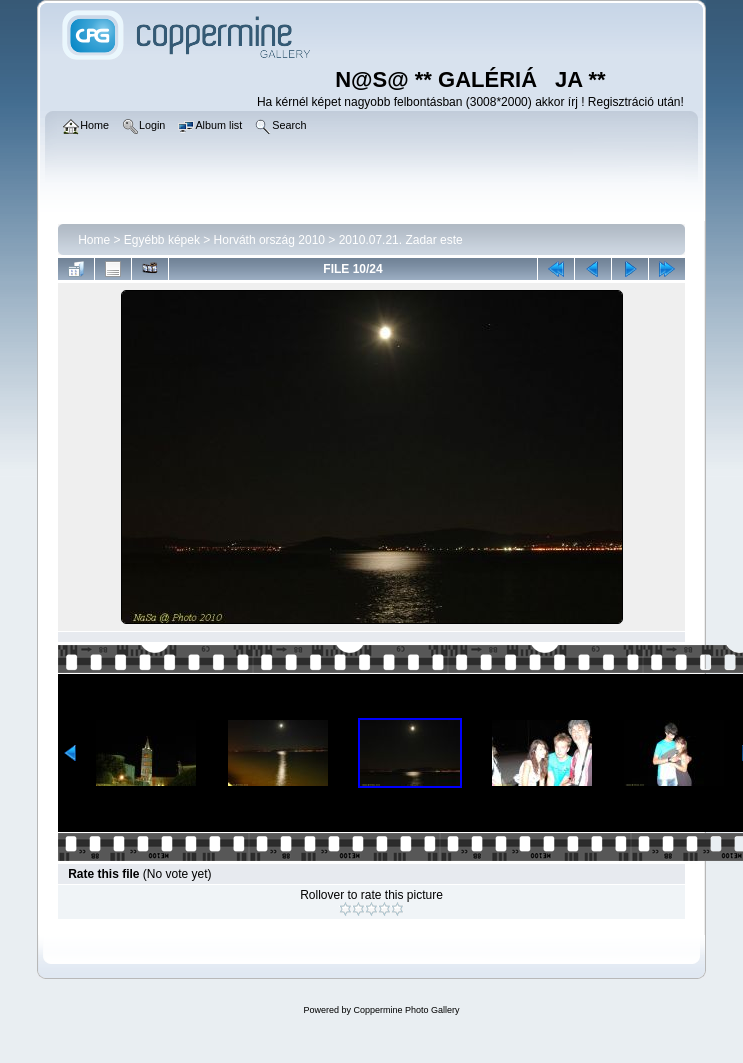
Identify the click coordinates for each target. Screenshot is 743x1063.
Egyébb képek (162, 240)
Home (94, 240)
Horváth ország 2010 (269, 240)
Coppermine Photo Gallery (406, 1010)
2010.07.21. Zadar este (401, 240)
